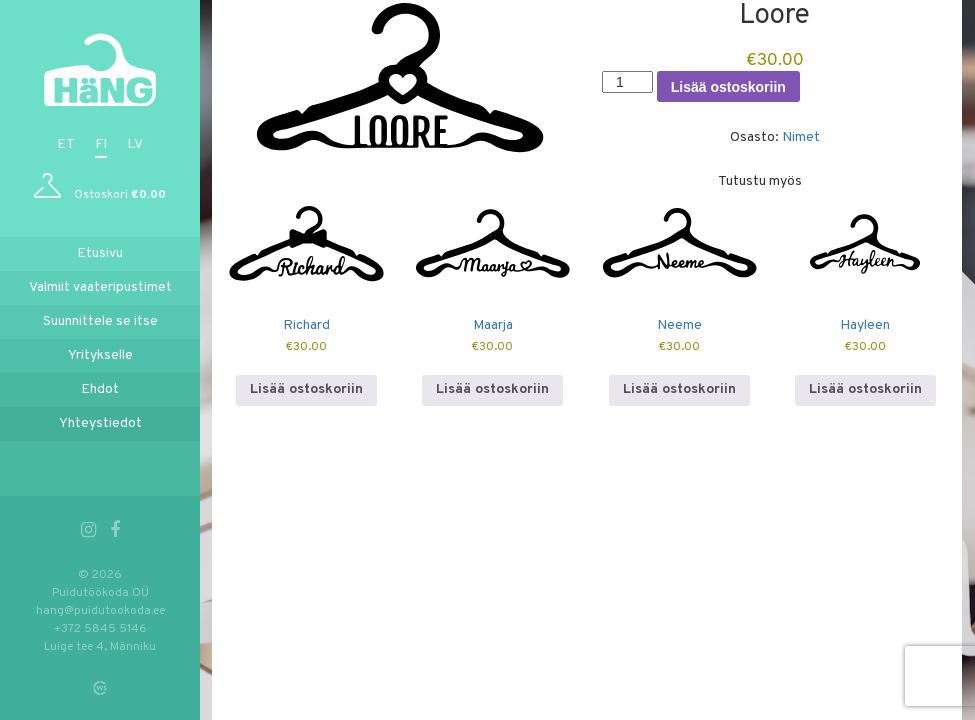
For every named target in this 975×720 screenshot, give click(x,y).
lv (135, 144)
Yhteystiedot (100, 423)
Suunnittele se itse (100, 321)
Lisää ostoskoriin (728, 87)
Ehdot (100, 389)
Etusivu (100, 253)
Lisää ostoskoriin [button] (306, 389)
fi (101, 144)
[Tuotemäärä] (627, 82)
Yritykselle (100, 355)
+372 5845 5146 (100, 629)
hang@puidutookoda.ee (100, 611)
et (66, 144)
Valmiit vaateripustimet (100, 287)
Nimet (801, 137)
